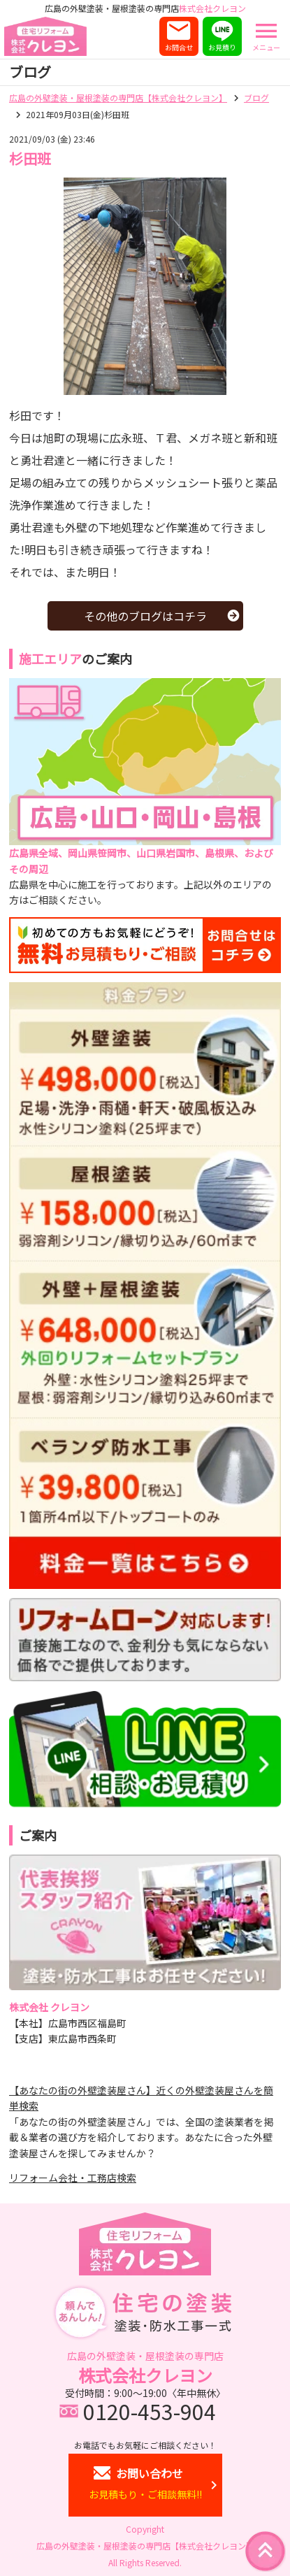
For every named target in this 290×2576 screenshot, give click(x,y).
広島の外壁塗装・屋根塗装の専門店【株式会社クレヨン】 (118, 97)
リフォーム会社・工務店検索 (72, 2178)
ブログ (256, 97)
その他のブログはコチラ (145, 615)
